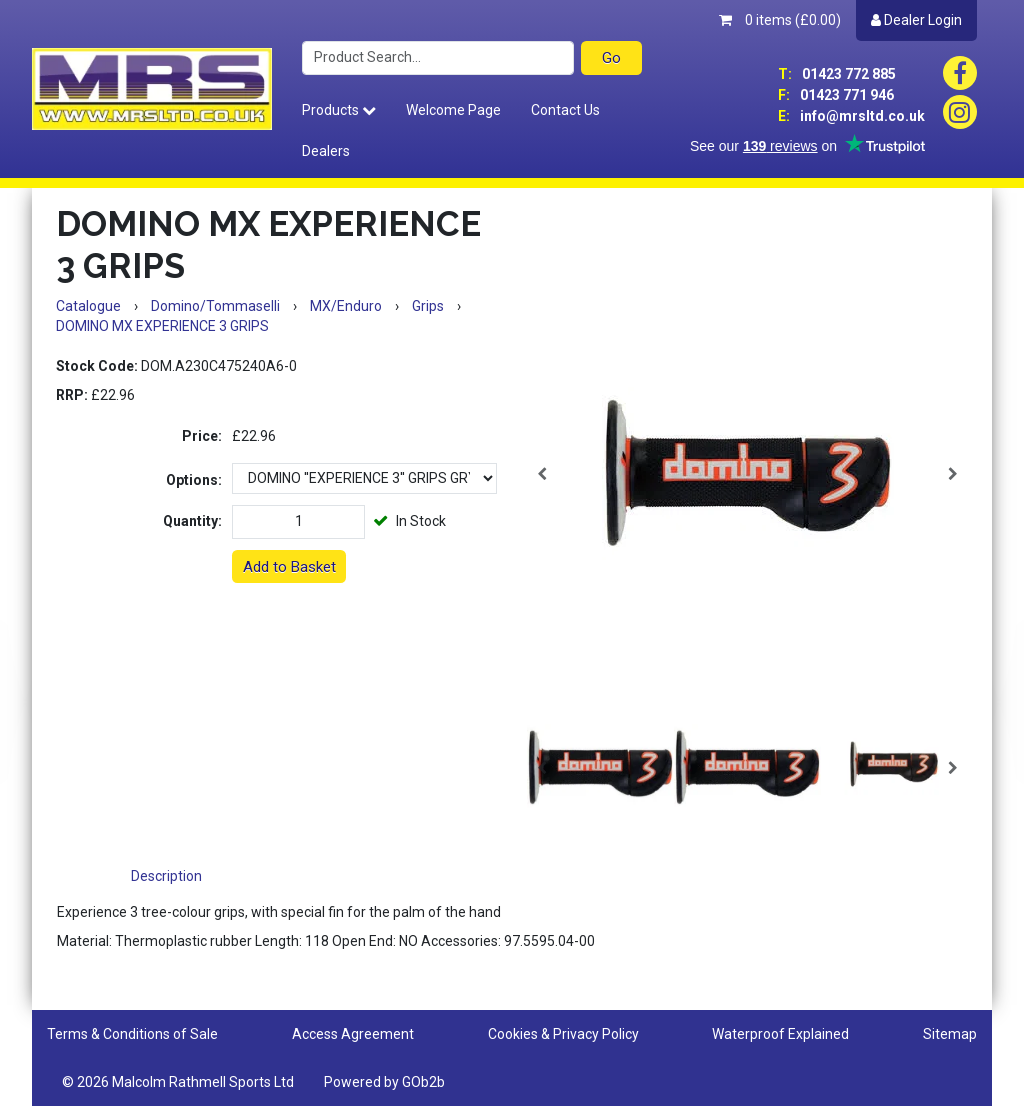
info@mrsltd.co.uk (851, 116)
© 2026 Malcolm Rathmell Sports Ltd (178, 1082)
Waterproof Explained (780, 1034)
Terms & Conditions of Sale (132, 1034)
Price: (202, 436)
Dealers (326, 151)
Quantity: (192, 521)
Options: (194, 480)
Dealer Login (916, 20)
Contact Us (565, 110)
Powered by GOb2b (384, 1082)
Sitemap (950, 1034)
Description (166, 876)
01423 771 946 (836, 95)
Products (339, 110)
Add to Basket (289, 567)
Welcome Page (453, 110)
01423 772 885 (837, 74)
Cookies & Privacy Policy (563, 1034)
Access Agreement (353, 1034)
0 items (780, 20)
